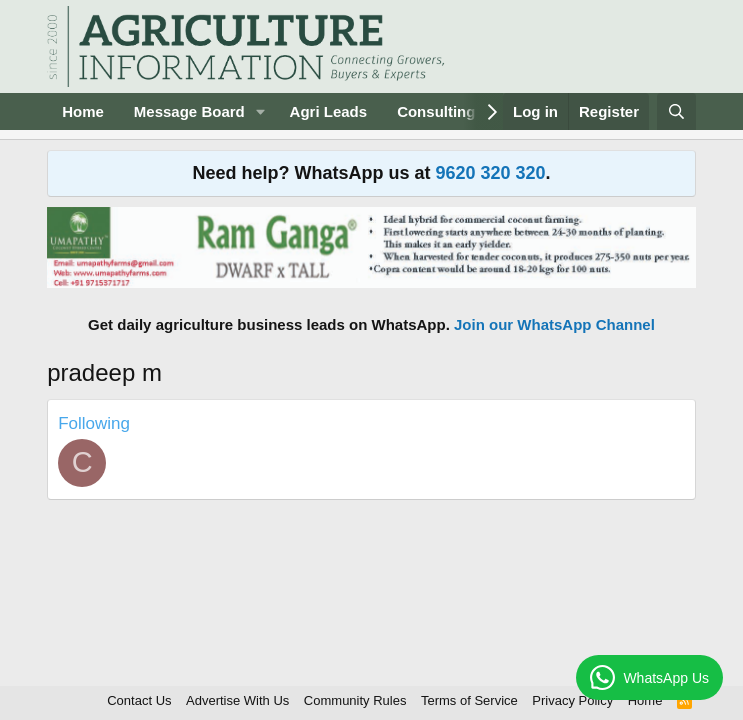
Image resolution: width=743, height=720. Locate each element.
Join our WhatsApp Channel (554, 324)
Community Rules (355, 700)
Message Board (189, 111)
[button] (261, 111)
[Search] (676, 111)
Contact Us (139, 700)
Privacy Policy (572, 700)
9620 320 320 (490, 173)
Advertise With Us (237, 700)
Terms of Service (469, 700)
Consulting (436, 111)
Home (83, 111)
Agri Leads (329, 111)
